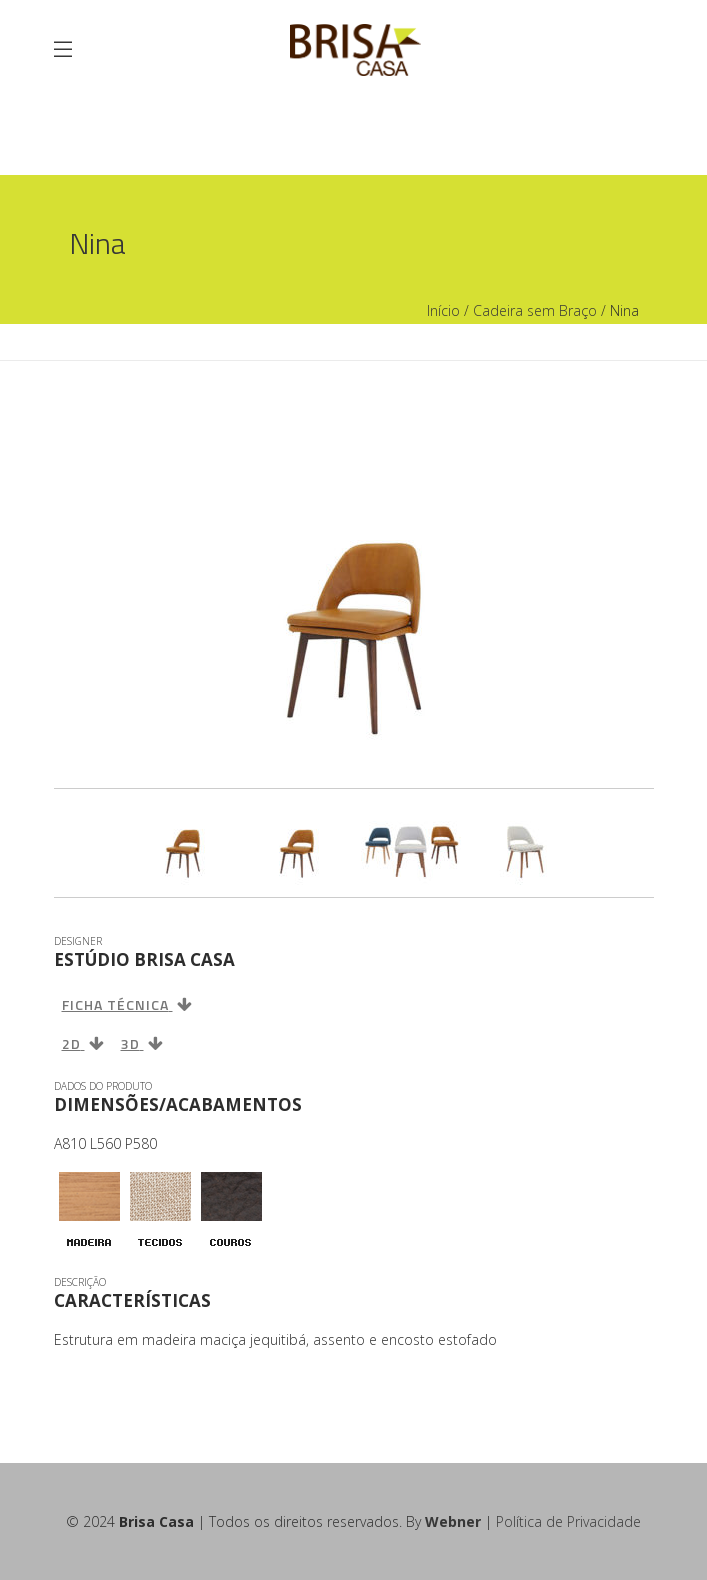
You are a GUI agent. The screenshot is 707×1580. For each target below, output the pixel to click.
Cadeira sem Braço (535, 310)
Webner (453, 1521)
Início (443, 310)
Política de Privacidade (568, 1521)
